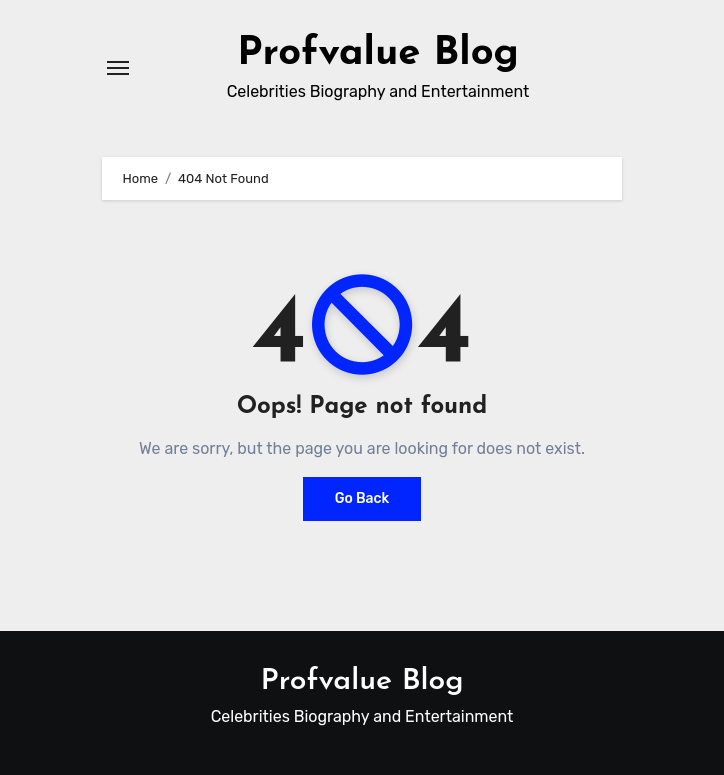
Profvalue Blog (378, 54)
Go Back (362, 498)
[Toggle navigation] (118, 68)
